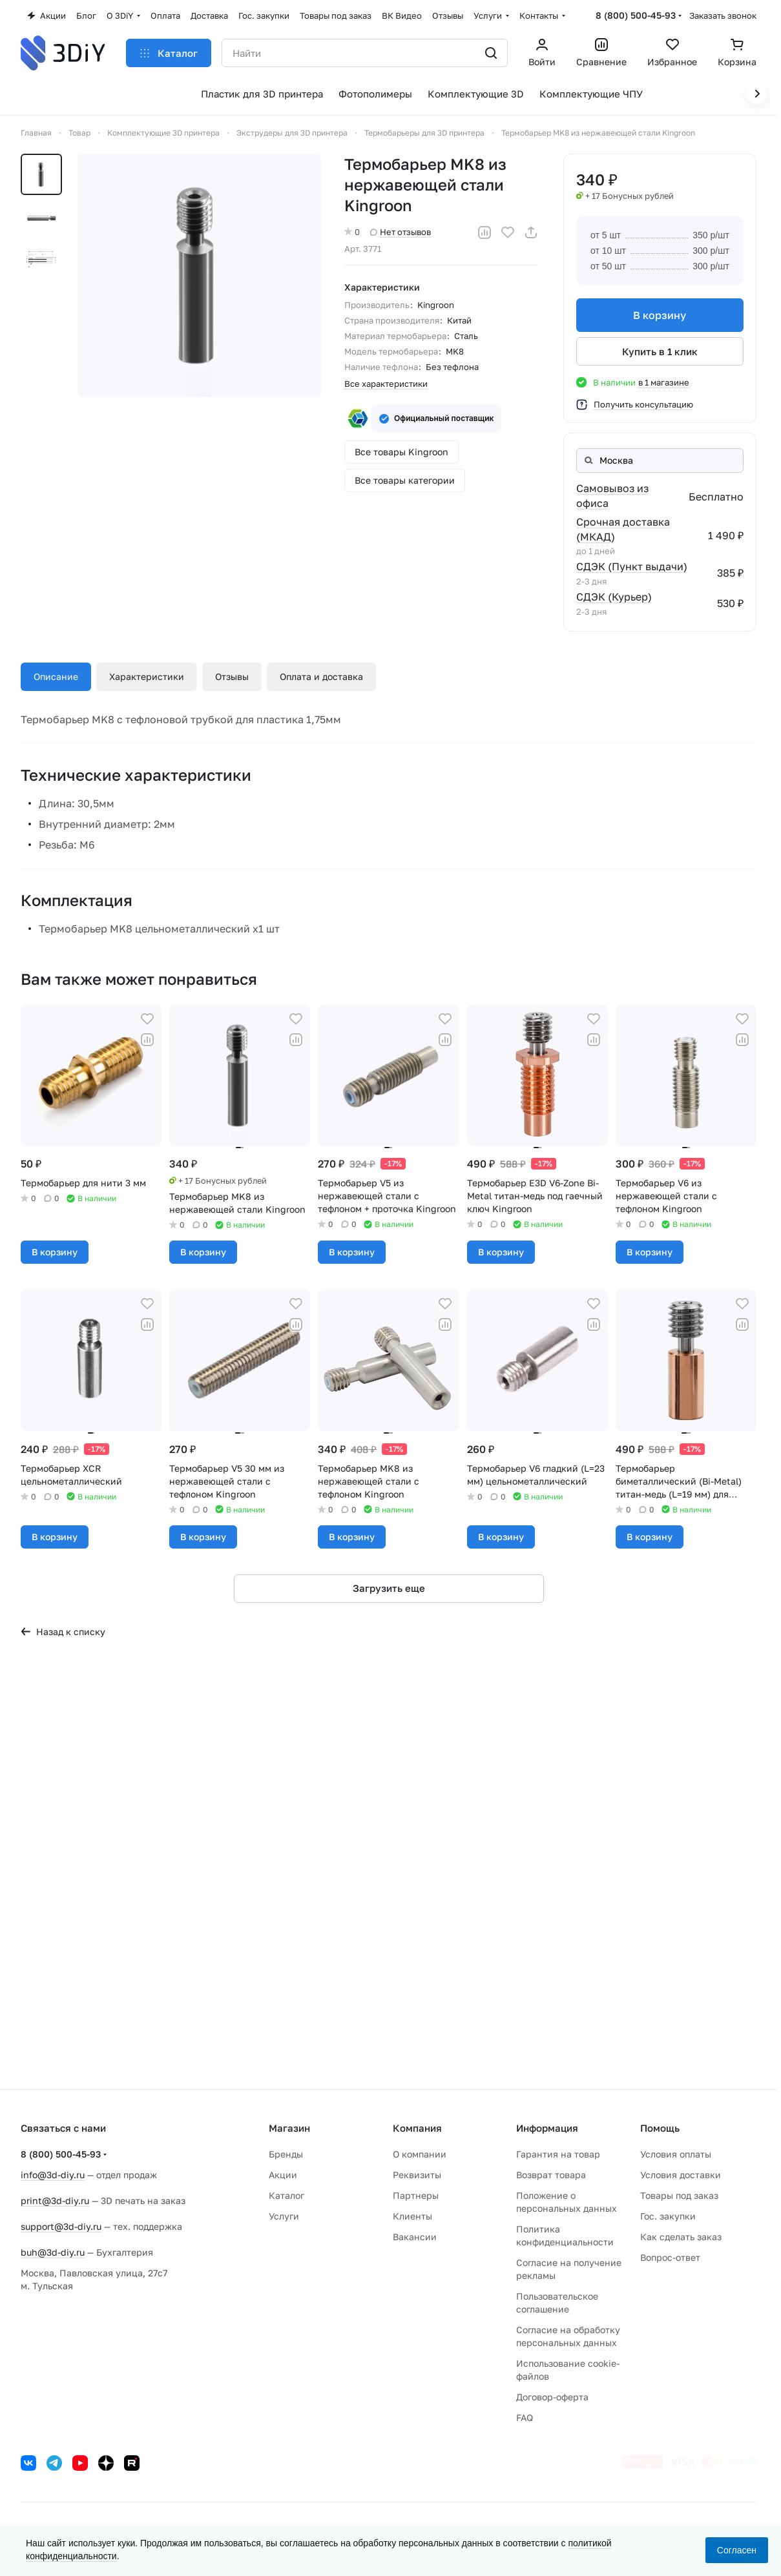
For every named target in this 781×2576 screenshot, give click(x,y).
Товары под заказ (679, 2195)
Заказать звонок (722, 15)
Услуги (284, 2215)
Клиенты (412, 2215)
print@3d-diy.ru (55, 2200)
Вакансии (415, 2236)
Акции (283, 2174)
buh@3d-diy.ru (53, 2252)
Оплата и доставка (321, 676)
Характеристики (146, 676)
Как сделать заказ (681, 2236)
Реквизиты (417, 2174)
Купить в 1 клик (660, 351)
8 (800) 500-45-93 (636, 15)
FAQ (524, 2417)
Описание (56, 676)
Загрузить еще (389, 1588)
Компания (417, 2128)
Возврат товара (551, 2174)
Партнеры (416, 2195)
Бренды (286, 2153)
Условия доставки (680, 2174)
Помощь (660, 2128)
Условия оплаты (675, 2153)
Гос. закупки (668, 2215)
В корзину (660, 315)
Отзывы (232, 676)
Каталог (286, 2195)
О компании (419, 2153)
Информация (547, 2128)
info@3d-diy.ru (53, 2174)
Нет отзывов (400, 232)
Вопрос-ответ (670, 2257)
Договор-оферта (552, 2396)
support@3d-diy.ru (61, 2226)
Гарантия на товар (558, 2153)
